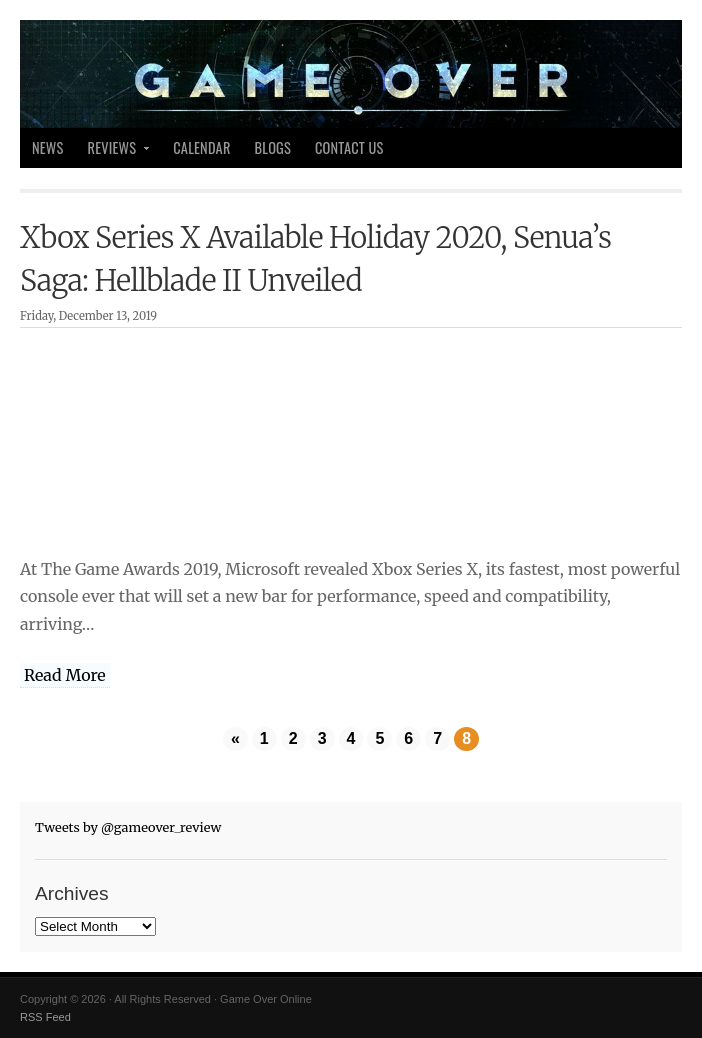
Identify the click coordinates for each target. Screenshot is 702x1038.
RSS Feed (45, 1017)
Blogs (273, 147)
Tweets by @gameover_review (128, 827)
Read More (65, 675)
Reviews (114, 152)
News (48, 147)
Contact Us (349, 147)
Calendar (201, 147)
